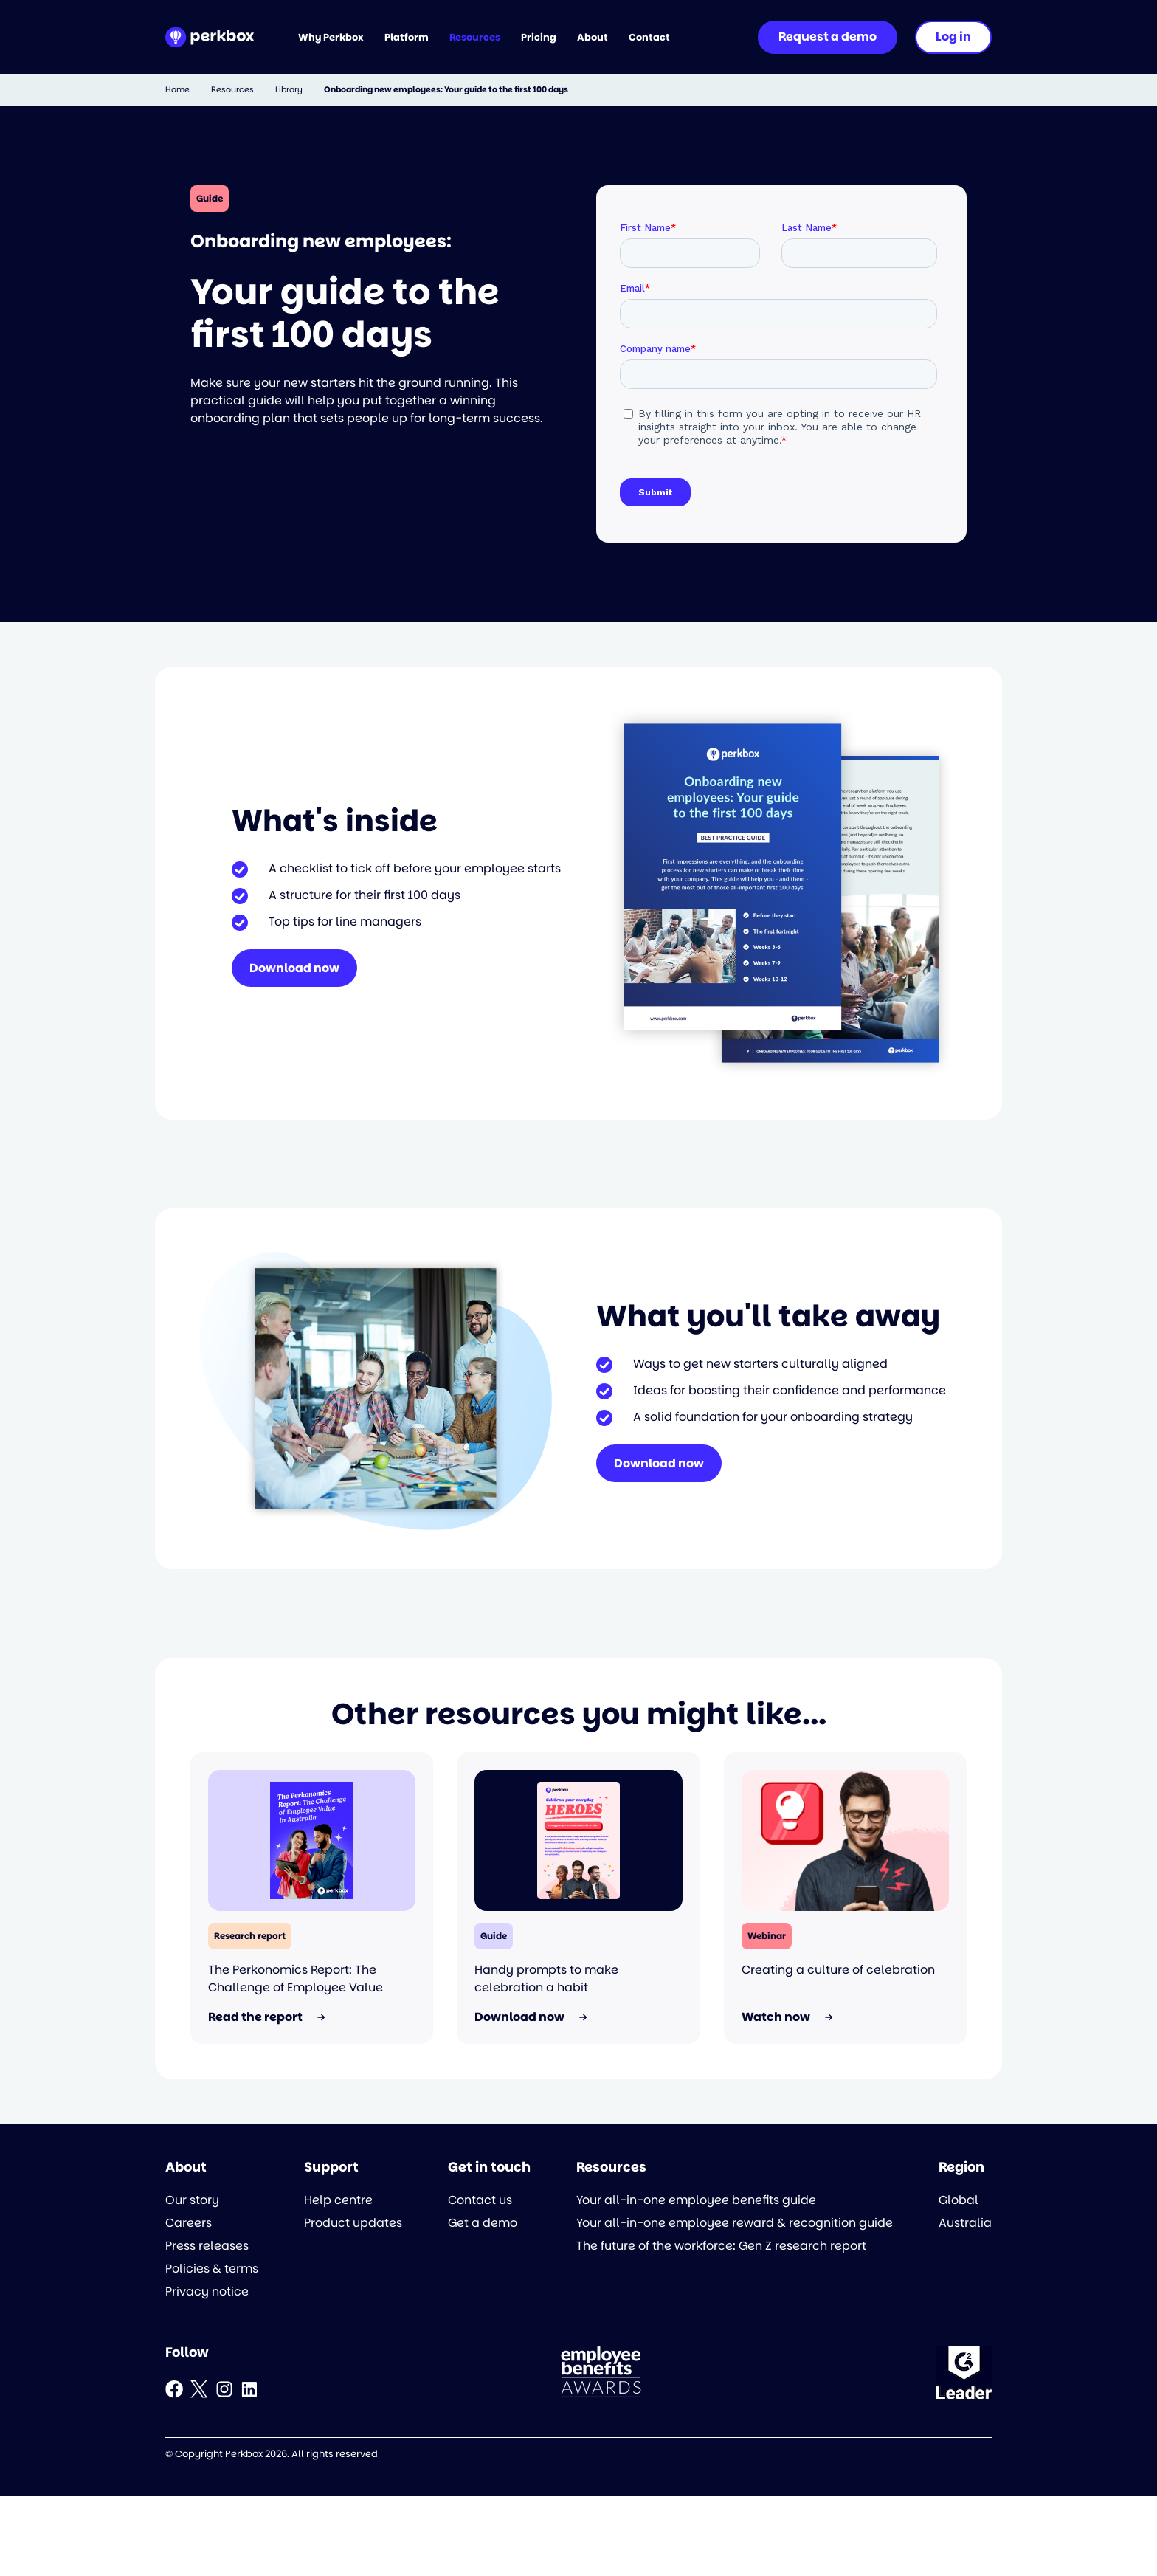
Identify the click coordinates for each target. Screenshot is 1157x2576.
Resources (232, 89)
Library (289, 89)
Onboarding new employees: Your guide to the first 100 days (446, 89)
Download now (294, 968)
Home (177, 89)
